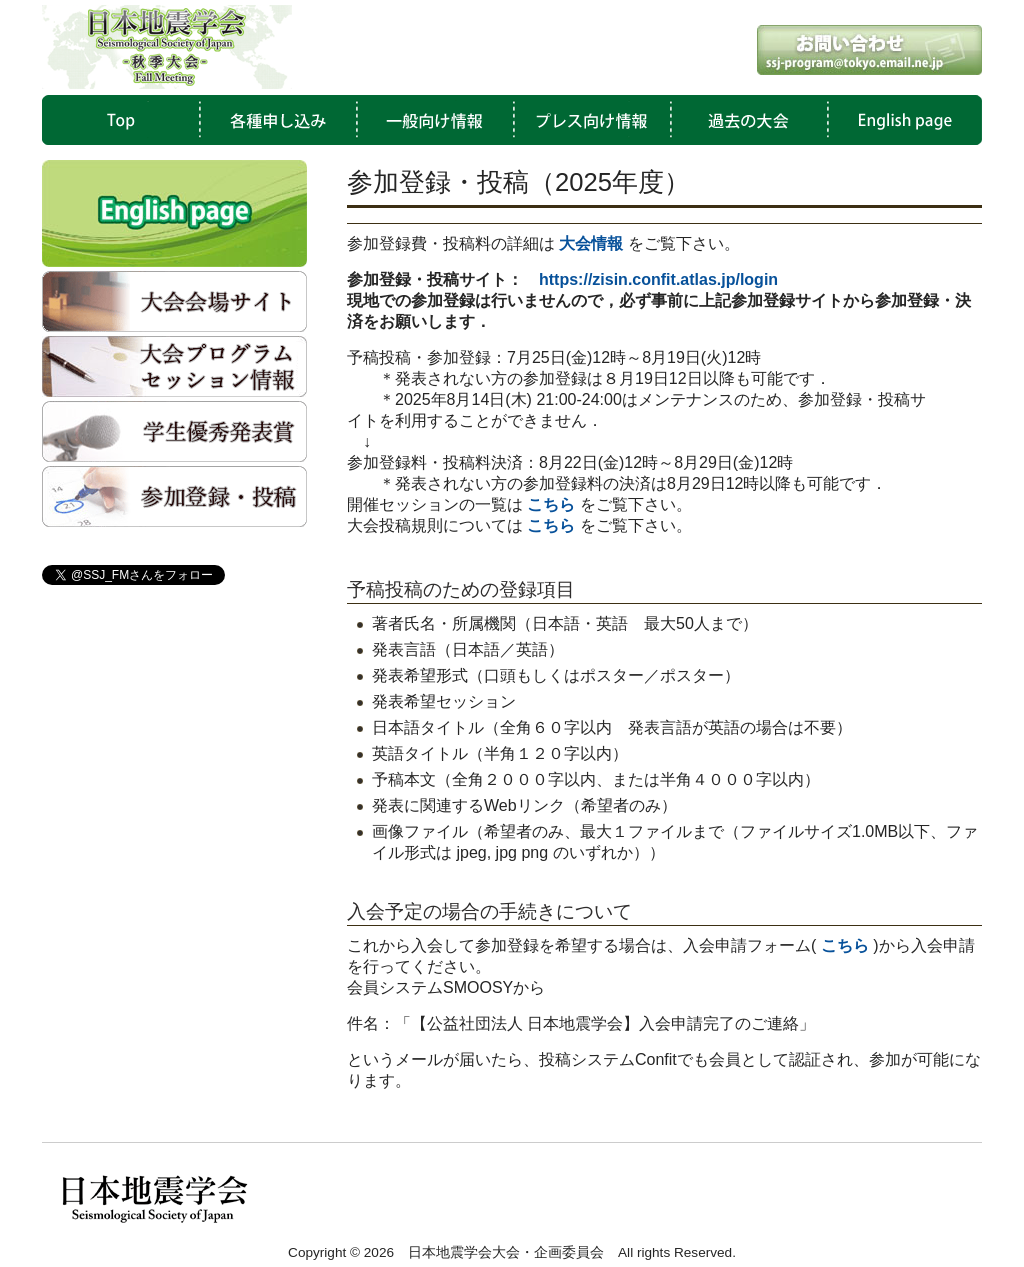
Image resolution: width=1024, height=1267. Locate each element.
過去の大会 (744, 120)
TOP (120, 120)
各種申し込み (276, 120)
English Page (900, 120)
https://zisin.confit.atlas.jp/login (658, 279)
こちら (551, 525)
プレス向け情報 (588, 120)
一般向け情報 (432, 120)
